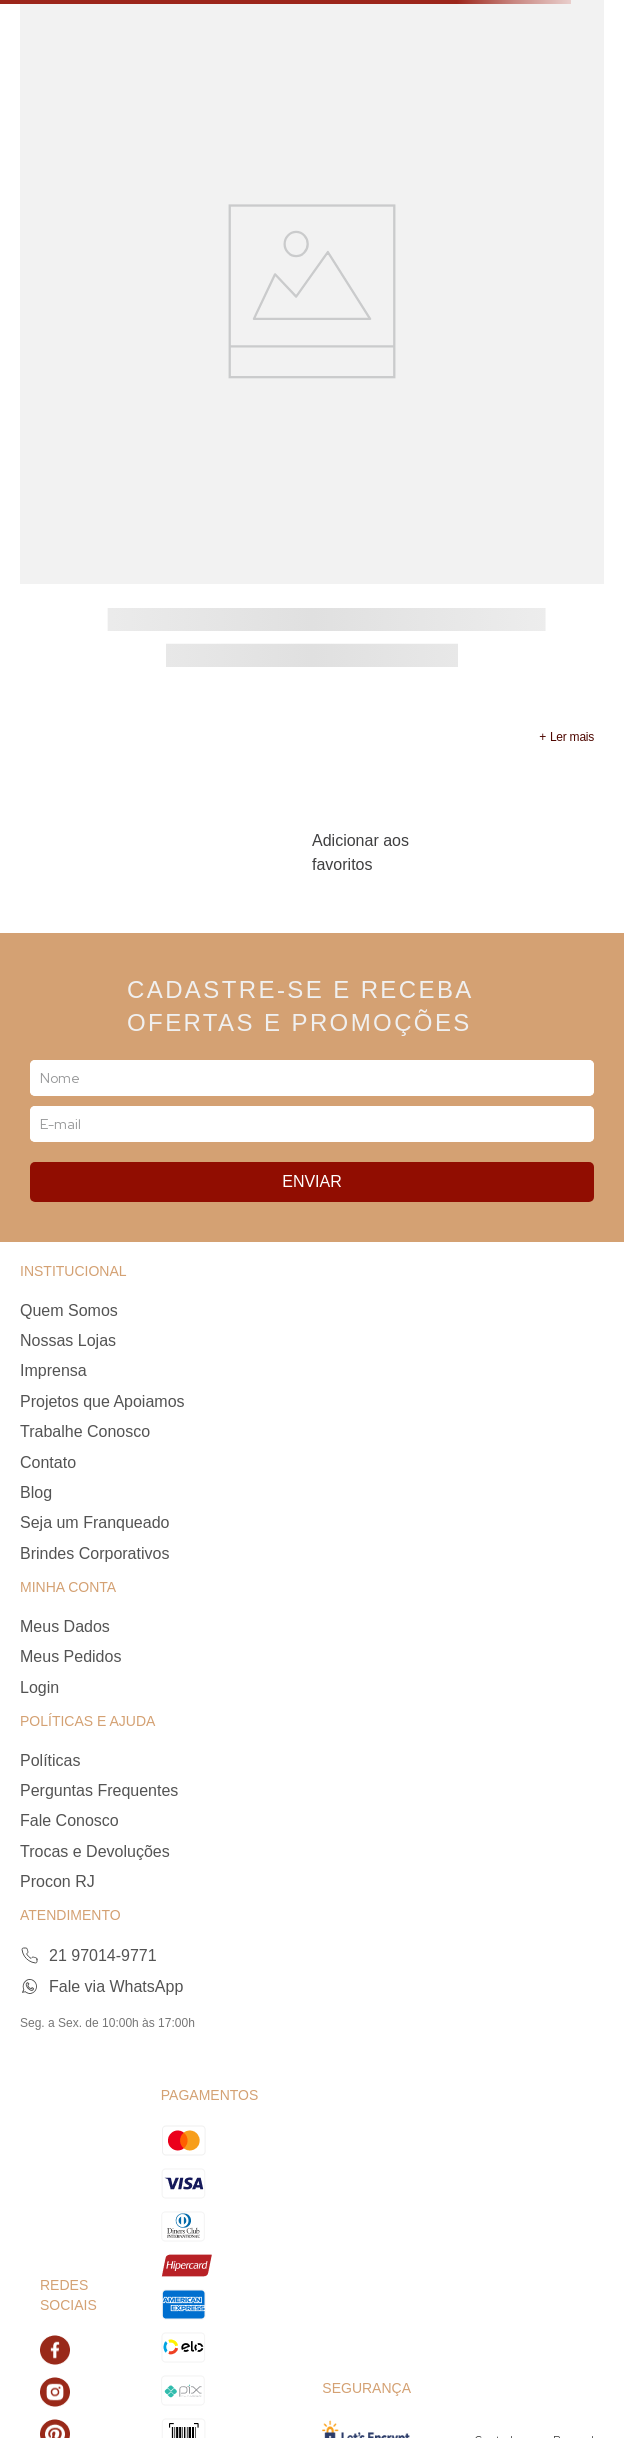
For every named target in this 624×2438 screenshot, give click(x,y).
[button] (566, 737)
